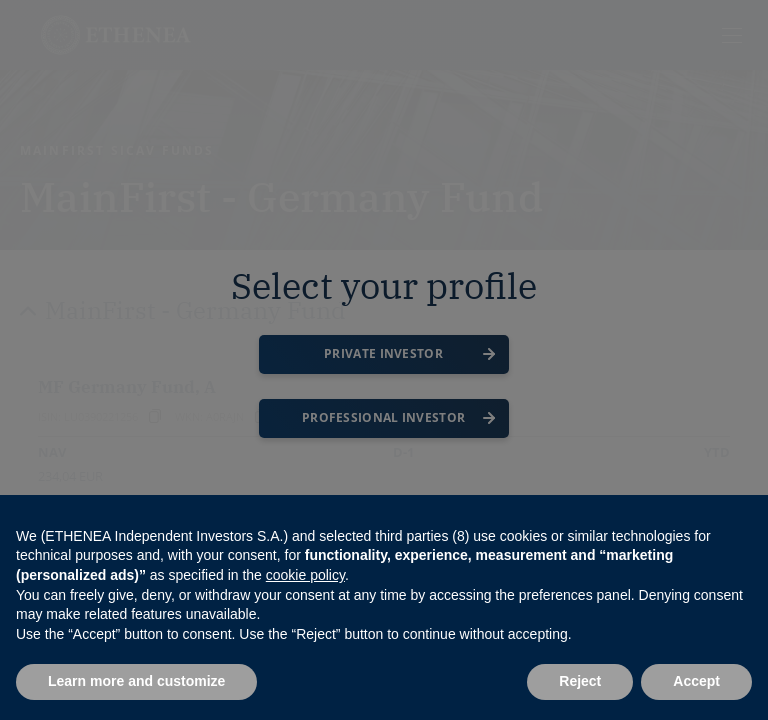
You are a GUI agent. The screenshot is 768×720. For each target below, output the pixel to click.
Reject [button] (580, 681)
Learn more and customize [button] (136, 681)
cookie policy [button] (305, 575)
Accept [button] (696, 681)
